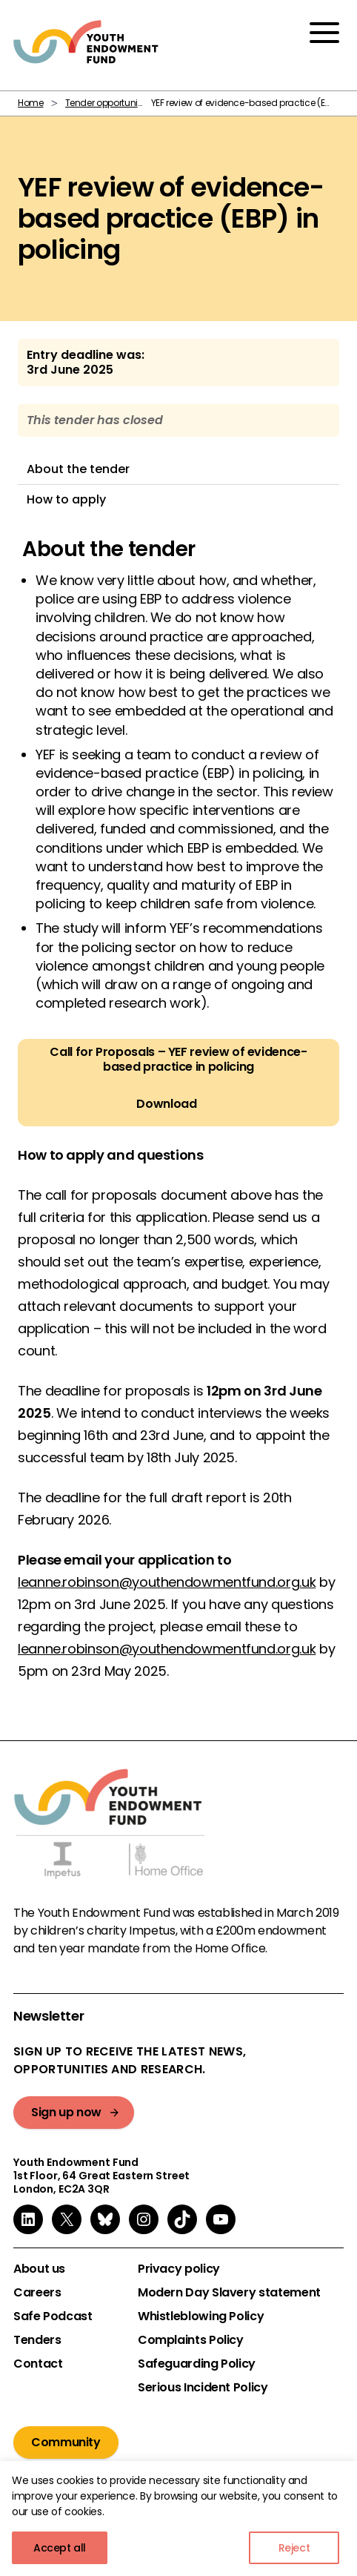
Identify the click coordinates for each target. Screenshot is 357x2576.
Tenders (37, 2340)
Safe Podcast (53, 2316)
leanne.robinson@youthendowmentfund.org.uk (167, 1582)
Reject (294, 2547)
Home (31, 102)
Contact (37, 2364)
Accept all (59, 2547)
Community (66, 2442)
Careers (37, 2292)
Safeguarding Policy (197, 2364)
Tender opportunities (109, 102)
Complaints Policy (191, 2340)
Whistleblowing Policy (201, 2316)
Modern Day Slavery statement (229, 2292)
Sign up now (66, 2112)
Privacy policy (179, 2269)
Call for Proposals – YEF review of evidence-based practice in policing (178, 1059)
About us (39, 2269)
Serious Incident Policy (203, 2387)
